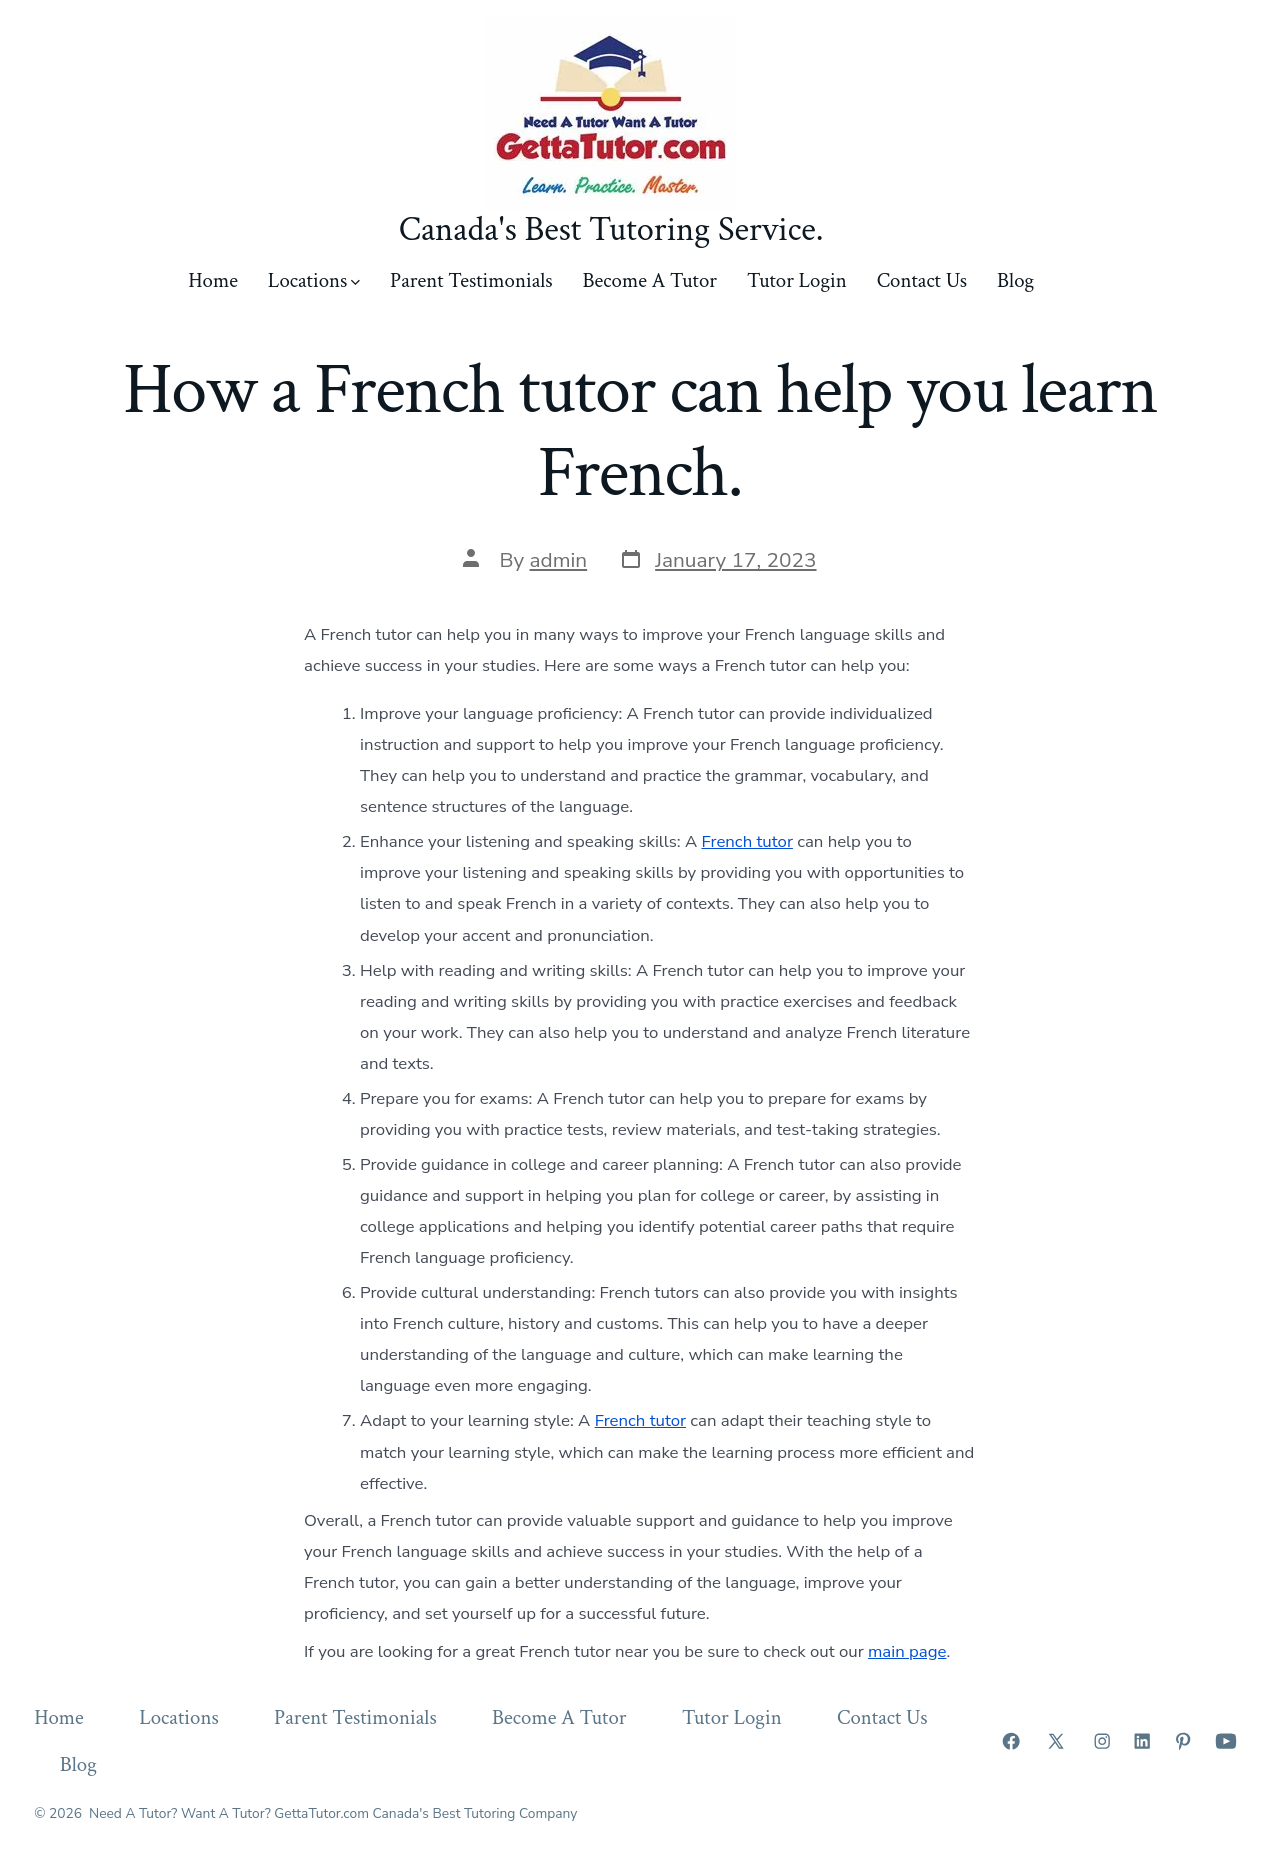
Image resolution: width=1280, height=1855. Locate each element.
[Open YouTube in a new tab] (1226, 1741)
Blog (1015, 280)
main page (907, 1651)
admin (559, 560)
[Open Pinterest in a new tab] (1183, 1741)
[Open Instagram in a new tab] (1102, 1741)
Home (213, 280)
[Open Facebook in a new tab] (1011, 1741)
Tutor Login (797, 280)
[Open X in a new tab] (1056, 1741)
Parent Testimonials (471, 280)
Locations (314, 280)
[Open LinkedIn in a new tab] (1142, 1741)
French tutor (746, 841)
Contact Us (922, 280)
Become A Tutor (650, 280)
